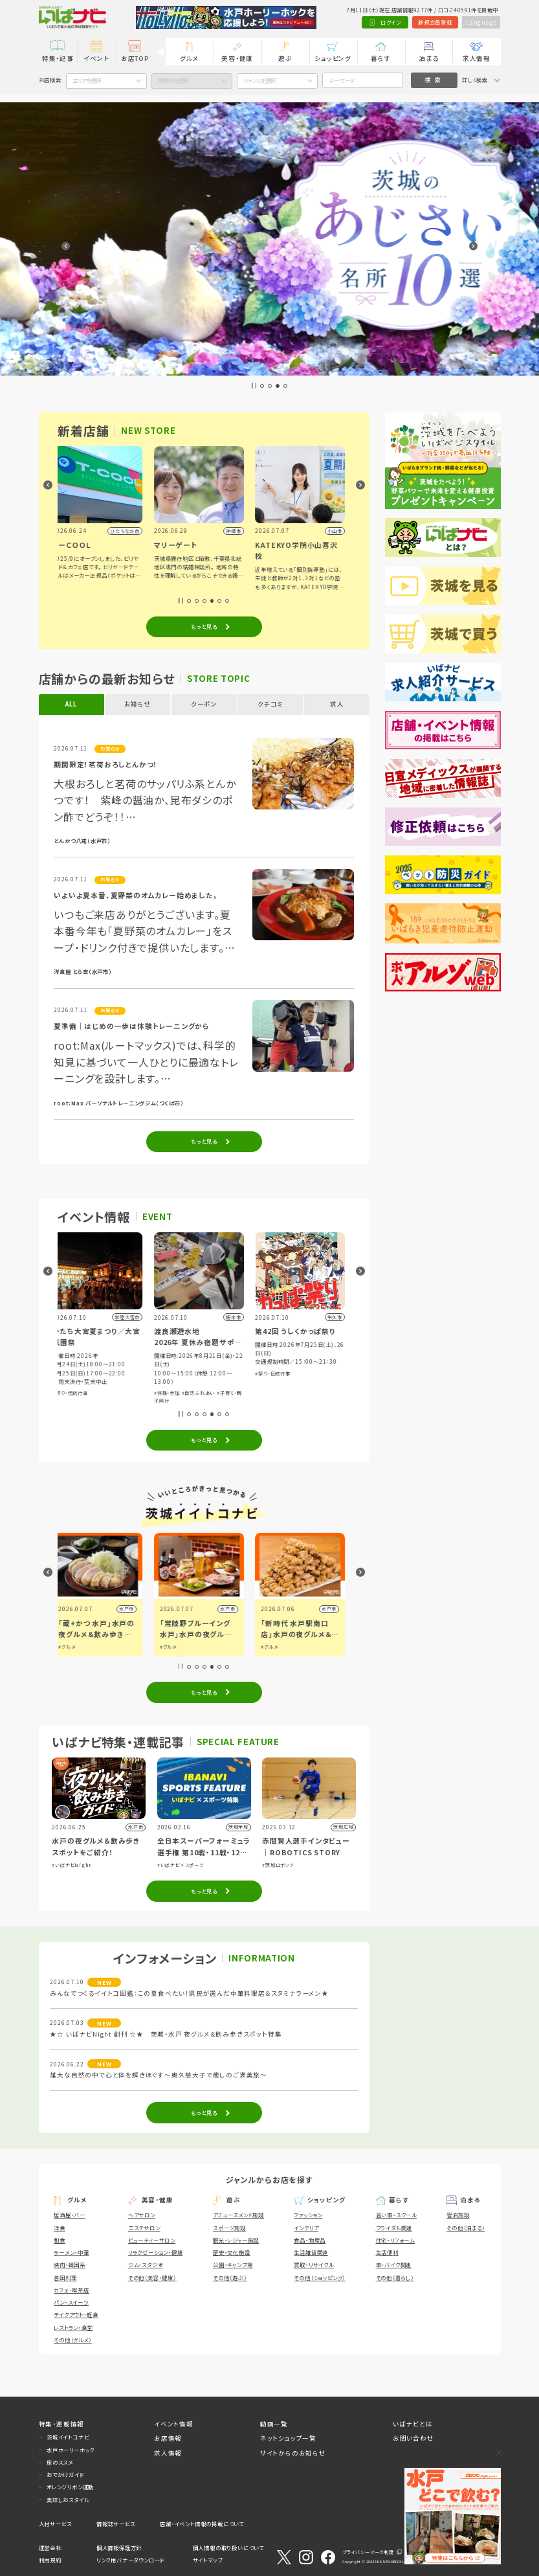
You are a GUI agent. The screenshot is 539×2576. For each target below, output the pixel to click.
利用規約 (50, 2560)
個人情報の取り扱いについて (228, 2547)
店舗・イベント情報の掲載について (202, 2523)
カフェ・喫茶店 (71, 2290)
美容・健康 (237, 58)
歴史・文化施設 (231, 2252)
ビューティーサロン (151, 2240)
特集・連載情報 (62, 2423)
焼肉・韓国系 (69, 2264)
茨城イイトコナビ (68, 2437)
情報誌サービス (115, 2523)
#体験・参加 (70, 1376)
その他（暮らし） (395, 2277)
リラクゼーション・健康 (155, 2252)
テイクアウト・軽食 (76, 2314)
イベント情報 (173, 2423)
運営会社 (50, 2547)
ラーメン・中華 (71, 2252)
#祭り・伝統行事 (176, 1393)
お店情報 (168, 2438)
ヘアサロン (141, 2215)
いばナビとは (413, 2423)
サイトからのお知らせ (293, 2452)
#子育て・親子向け (105, 1376)
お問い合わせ (413, 2438)
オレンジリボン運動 (70, 2487)
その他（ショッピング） (320, 2277)
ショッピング (332, 58)
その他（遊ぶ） (230, 2277)
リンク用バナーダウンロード (130, 2560)
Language (481, 22)
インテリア (306, 2227)
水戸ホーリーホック (70, 2450)
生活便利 (387, 2252)
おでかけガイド (65, 2474)
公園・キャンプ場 (232, 2264)
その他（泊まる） (465, 2227)
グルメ (189, 58)
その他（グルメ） (72, 2340)
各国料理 (65, 2277)
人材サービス (55, 2523)
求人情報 (476, 58)
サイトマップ (208, 2560)
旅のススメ (60, 2462)
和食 (59, 2240)
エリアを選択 (86, 80)
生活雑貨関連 (311, 2252)
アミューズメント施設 (238, 2215)
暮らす (380, 58)
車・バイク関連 (394, 2264)
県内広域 (129, 1608)
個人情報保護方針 (119, 2547)
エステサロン (144, 2227)
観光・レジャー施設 (236, 2240)
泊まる (428, 58)
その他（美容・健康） (152, 2277)
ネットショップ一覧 (288, 2438)
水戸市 (232, 1608)
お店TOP (135, 58)
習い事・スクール (396, 2215)
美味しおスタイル (68, 2499)
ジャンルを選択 (259, 80)
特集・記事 (58, 58)
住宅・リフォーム (395, 2240)
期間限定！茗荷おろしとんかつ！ (106, 764)
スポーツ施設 (229, 2227)
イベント (96, 58)
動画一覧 (274, 2423)
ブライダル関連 (394, 2227)
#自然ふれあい (305, 1393)
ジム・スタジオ (145, 2264)
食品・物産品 (309, 2240)
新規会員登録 (435, 22)
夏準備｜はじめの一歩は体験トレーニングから (132, 1026)
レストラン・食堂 (73, 2327)
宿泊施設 (457, 2215)
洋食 (59, 2227)
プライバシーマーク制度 (368, 2552)
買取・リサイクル (313, 2264)
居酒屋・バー (69, 2215)
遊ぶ (285, 58)
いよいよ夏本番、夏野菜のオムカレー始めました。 (135, 895)
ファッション (308, 2215)
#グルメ (71, 1647)
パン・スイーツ (71, 2302)
